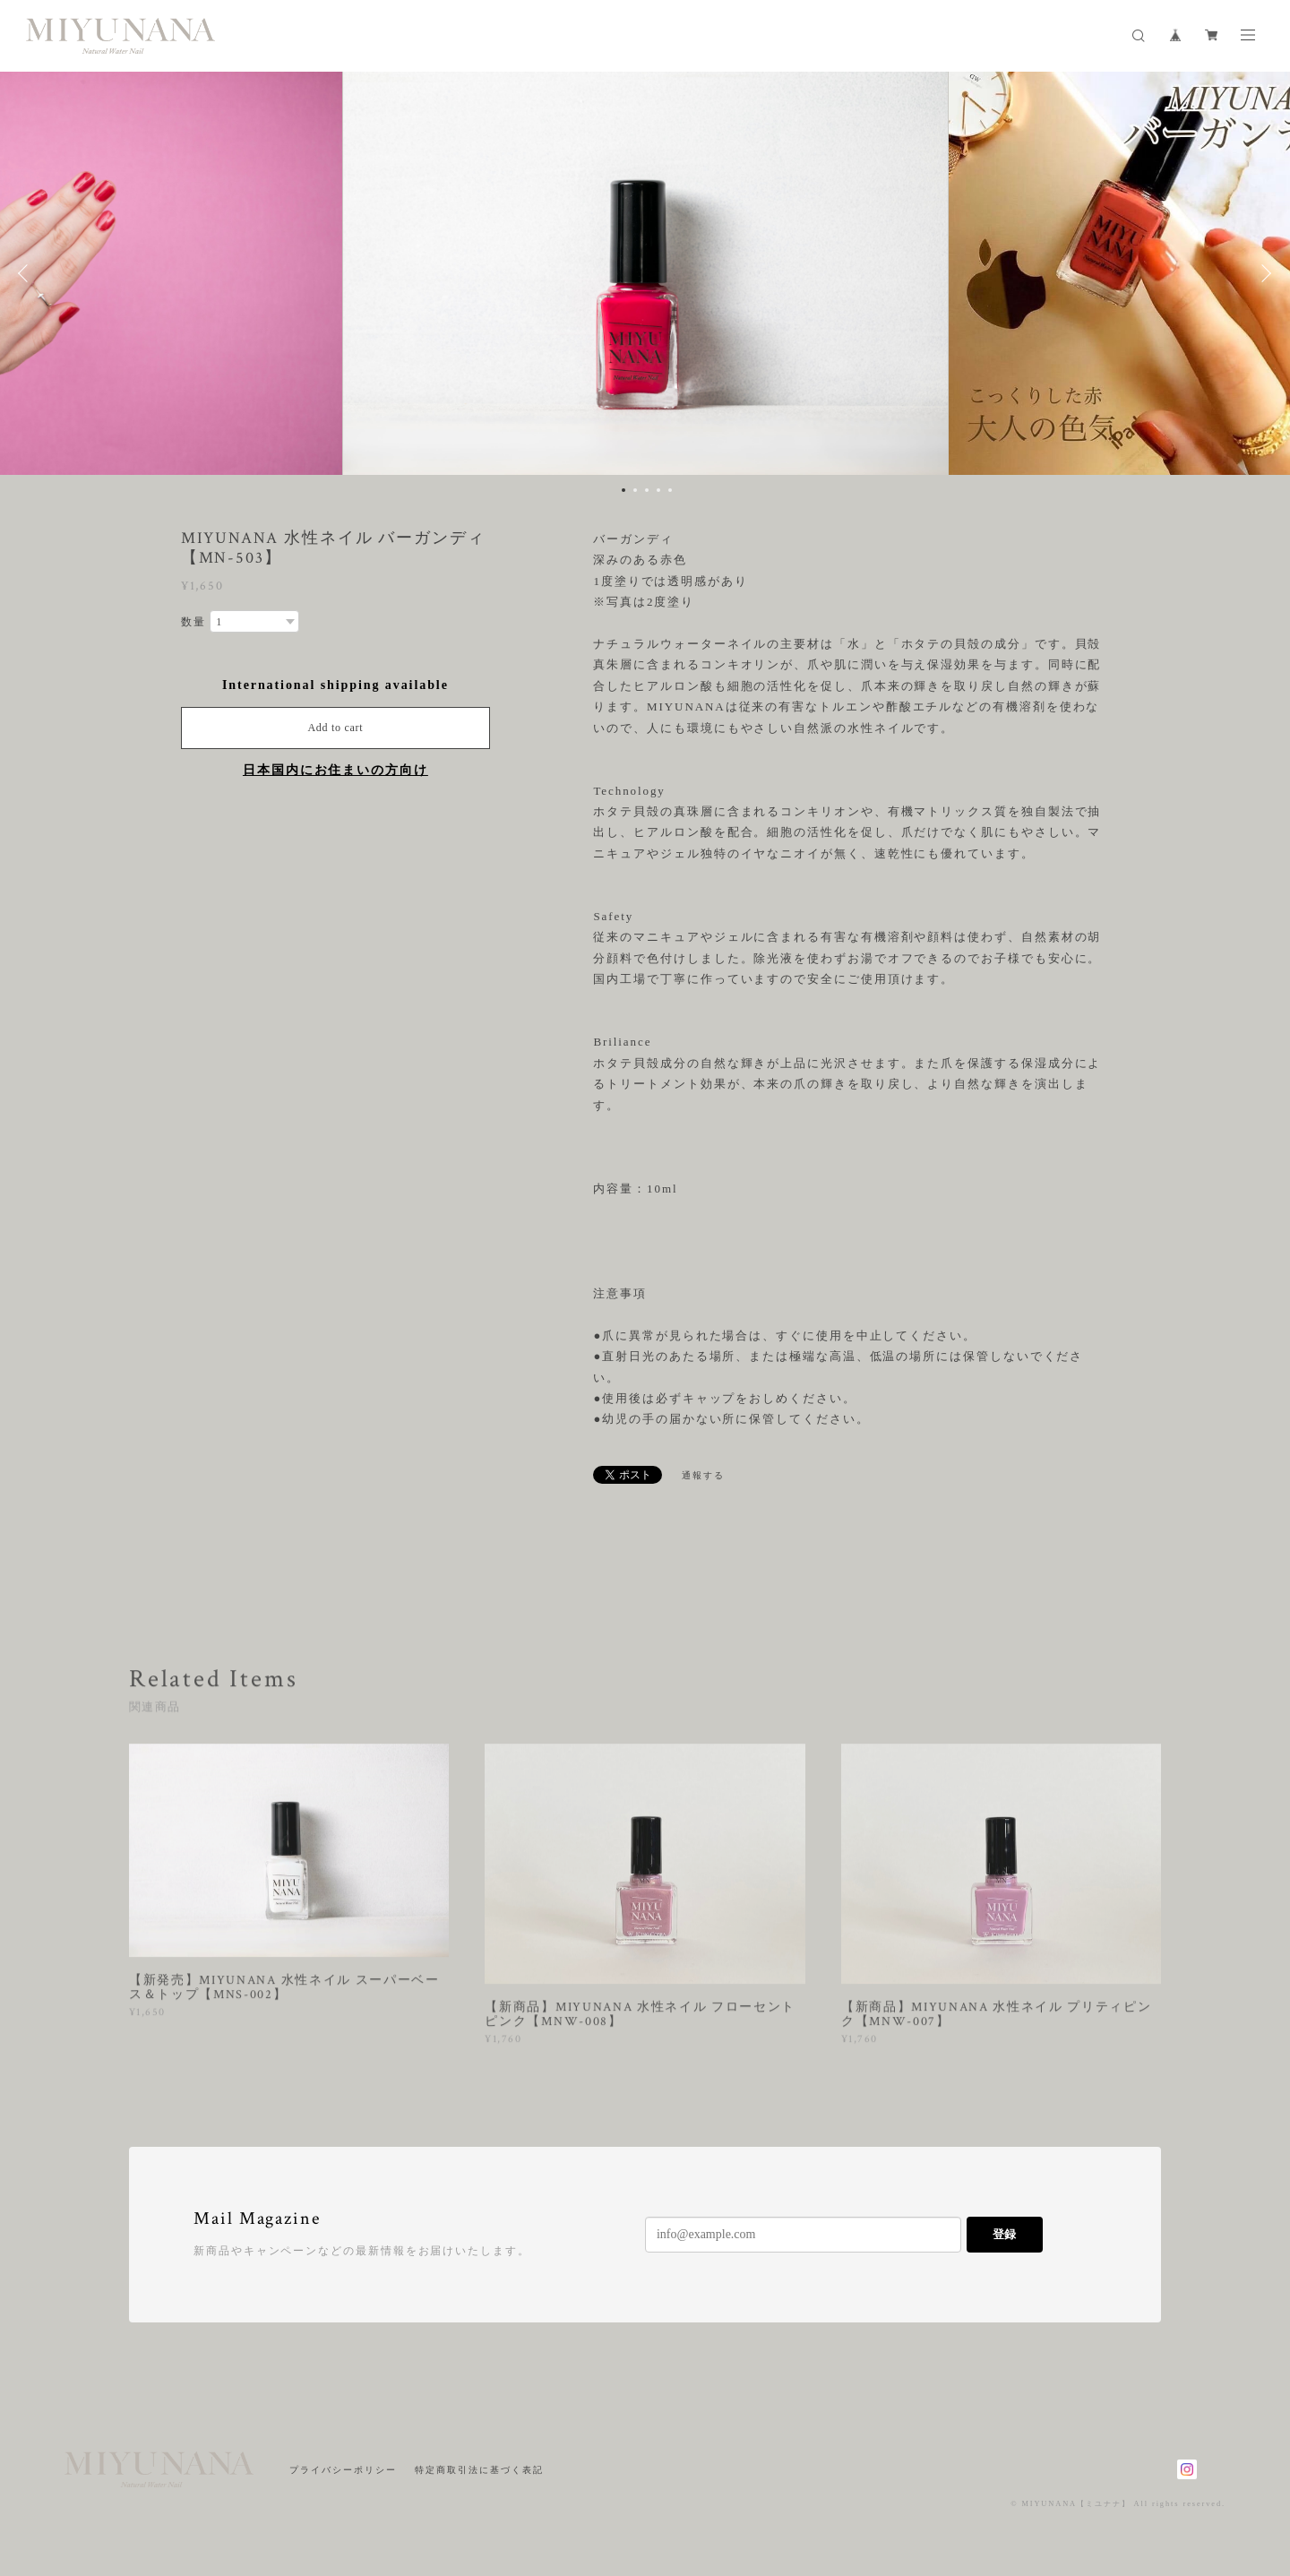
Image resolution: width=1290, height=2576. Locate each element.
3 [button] (647, 490)
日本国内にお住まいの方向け (335, 770)
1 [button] (623, 490)
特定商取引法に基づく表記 (479, 2470)
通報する (703, 1475)
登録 (1004, 2234)
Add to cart (335, 727)
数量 (193, 622)
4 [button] (658, 490)
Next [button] (1263, 273)
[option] (645, 273)
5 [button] (670, 490)
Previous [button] (27, 273)
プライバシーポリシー (342, 2470)
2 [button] (635, 490)
